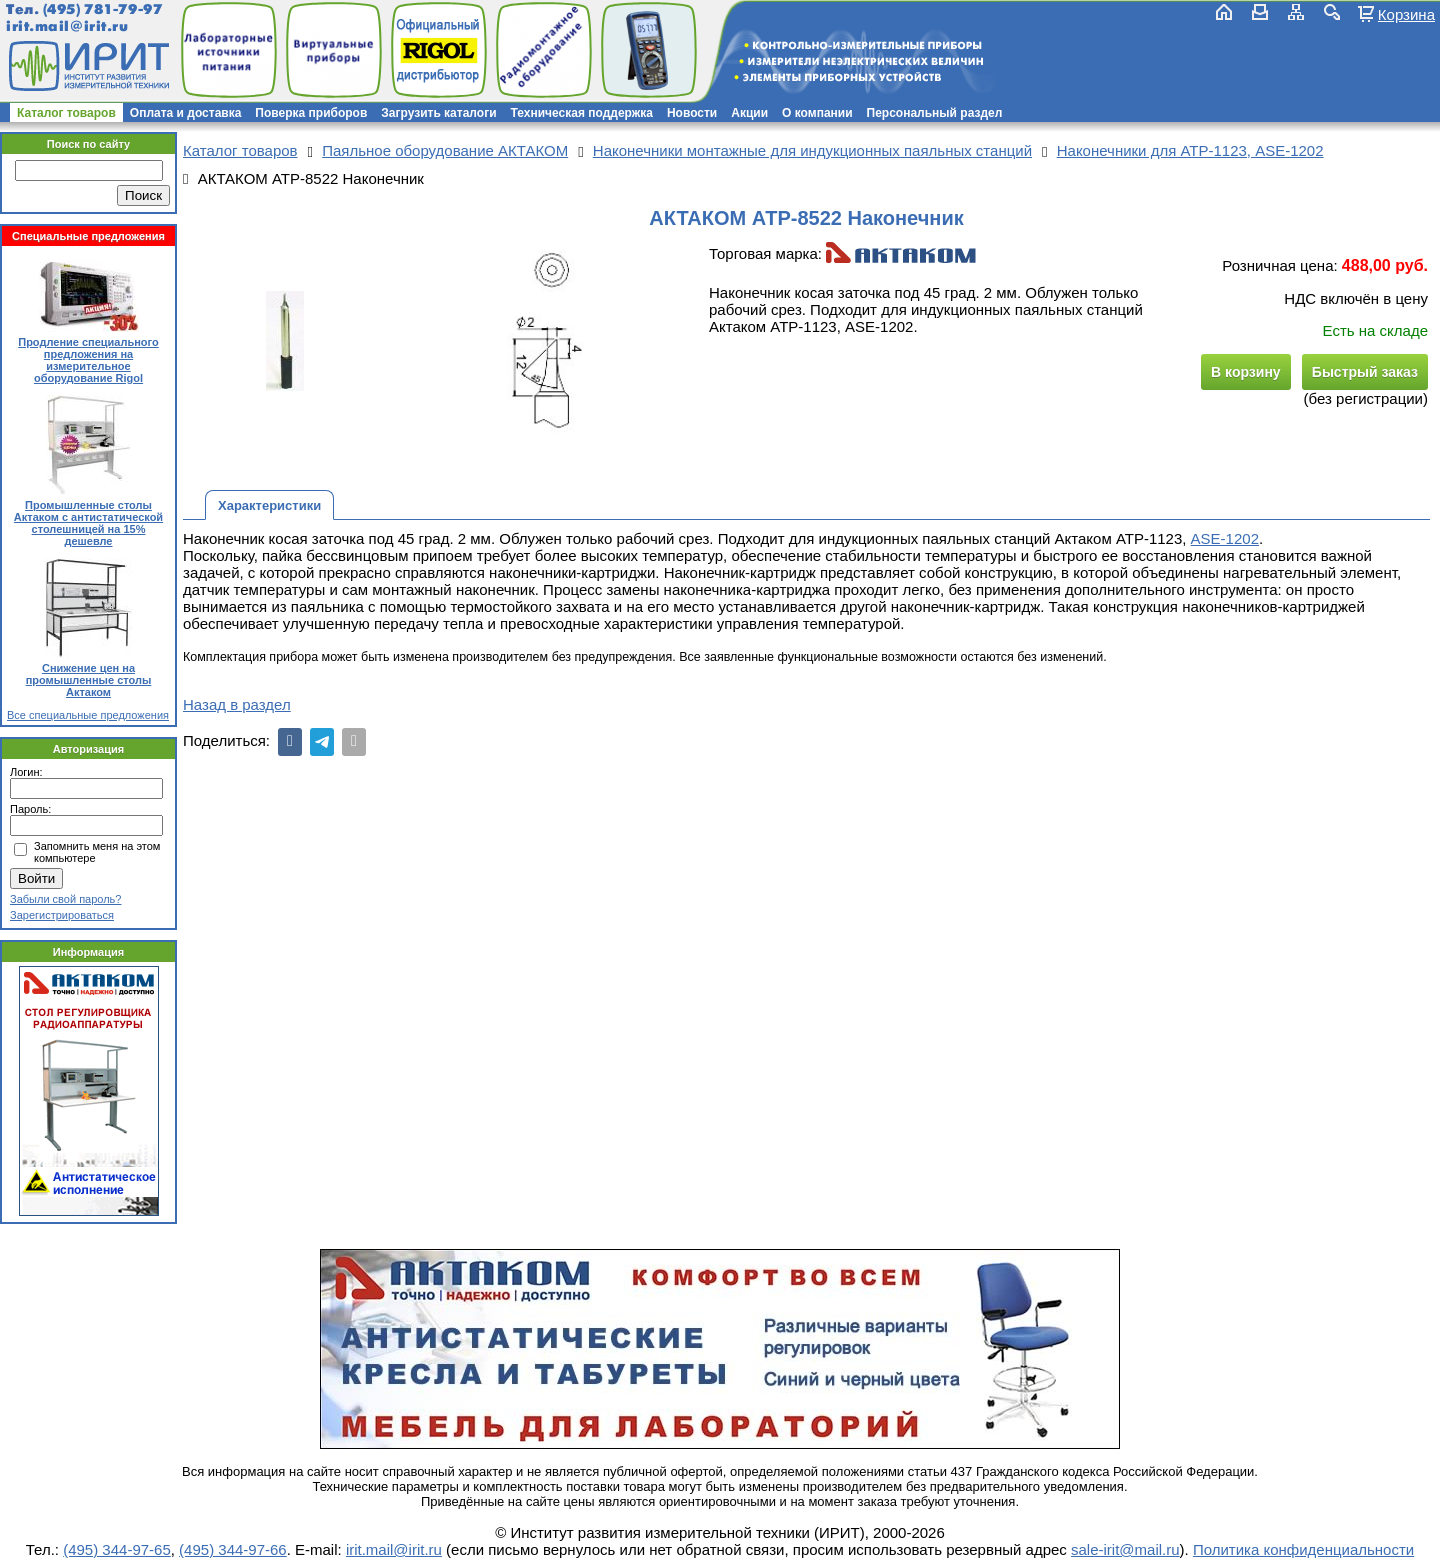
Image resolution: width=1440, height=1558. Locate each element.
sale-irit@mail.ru (1125, 1549)
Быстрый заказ (1365, 372)
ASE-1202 (1225, 538)
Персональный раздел (935, 113)
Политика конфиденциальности (1303, 1549)
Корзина (1406, 14)
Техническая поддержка (582, 113)
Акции (749, 113)
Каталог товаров (66, 113)
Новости (692, 113)
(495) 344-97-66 (233, 1549)
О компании (817, 113)
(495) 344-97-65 (117, 1549)
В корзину (1246, 372)
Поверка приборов (311, 113)
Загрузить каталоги (438, 113)
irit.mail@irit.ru (67, 26)
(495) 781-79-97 (102, 9)
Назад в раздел (237, 704)
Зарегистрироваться (62, 915)
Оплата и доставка (186, 113)
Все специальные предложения (88, 715)
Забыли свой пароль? (65, 899)
